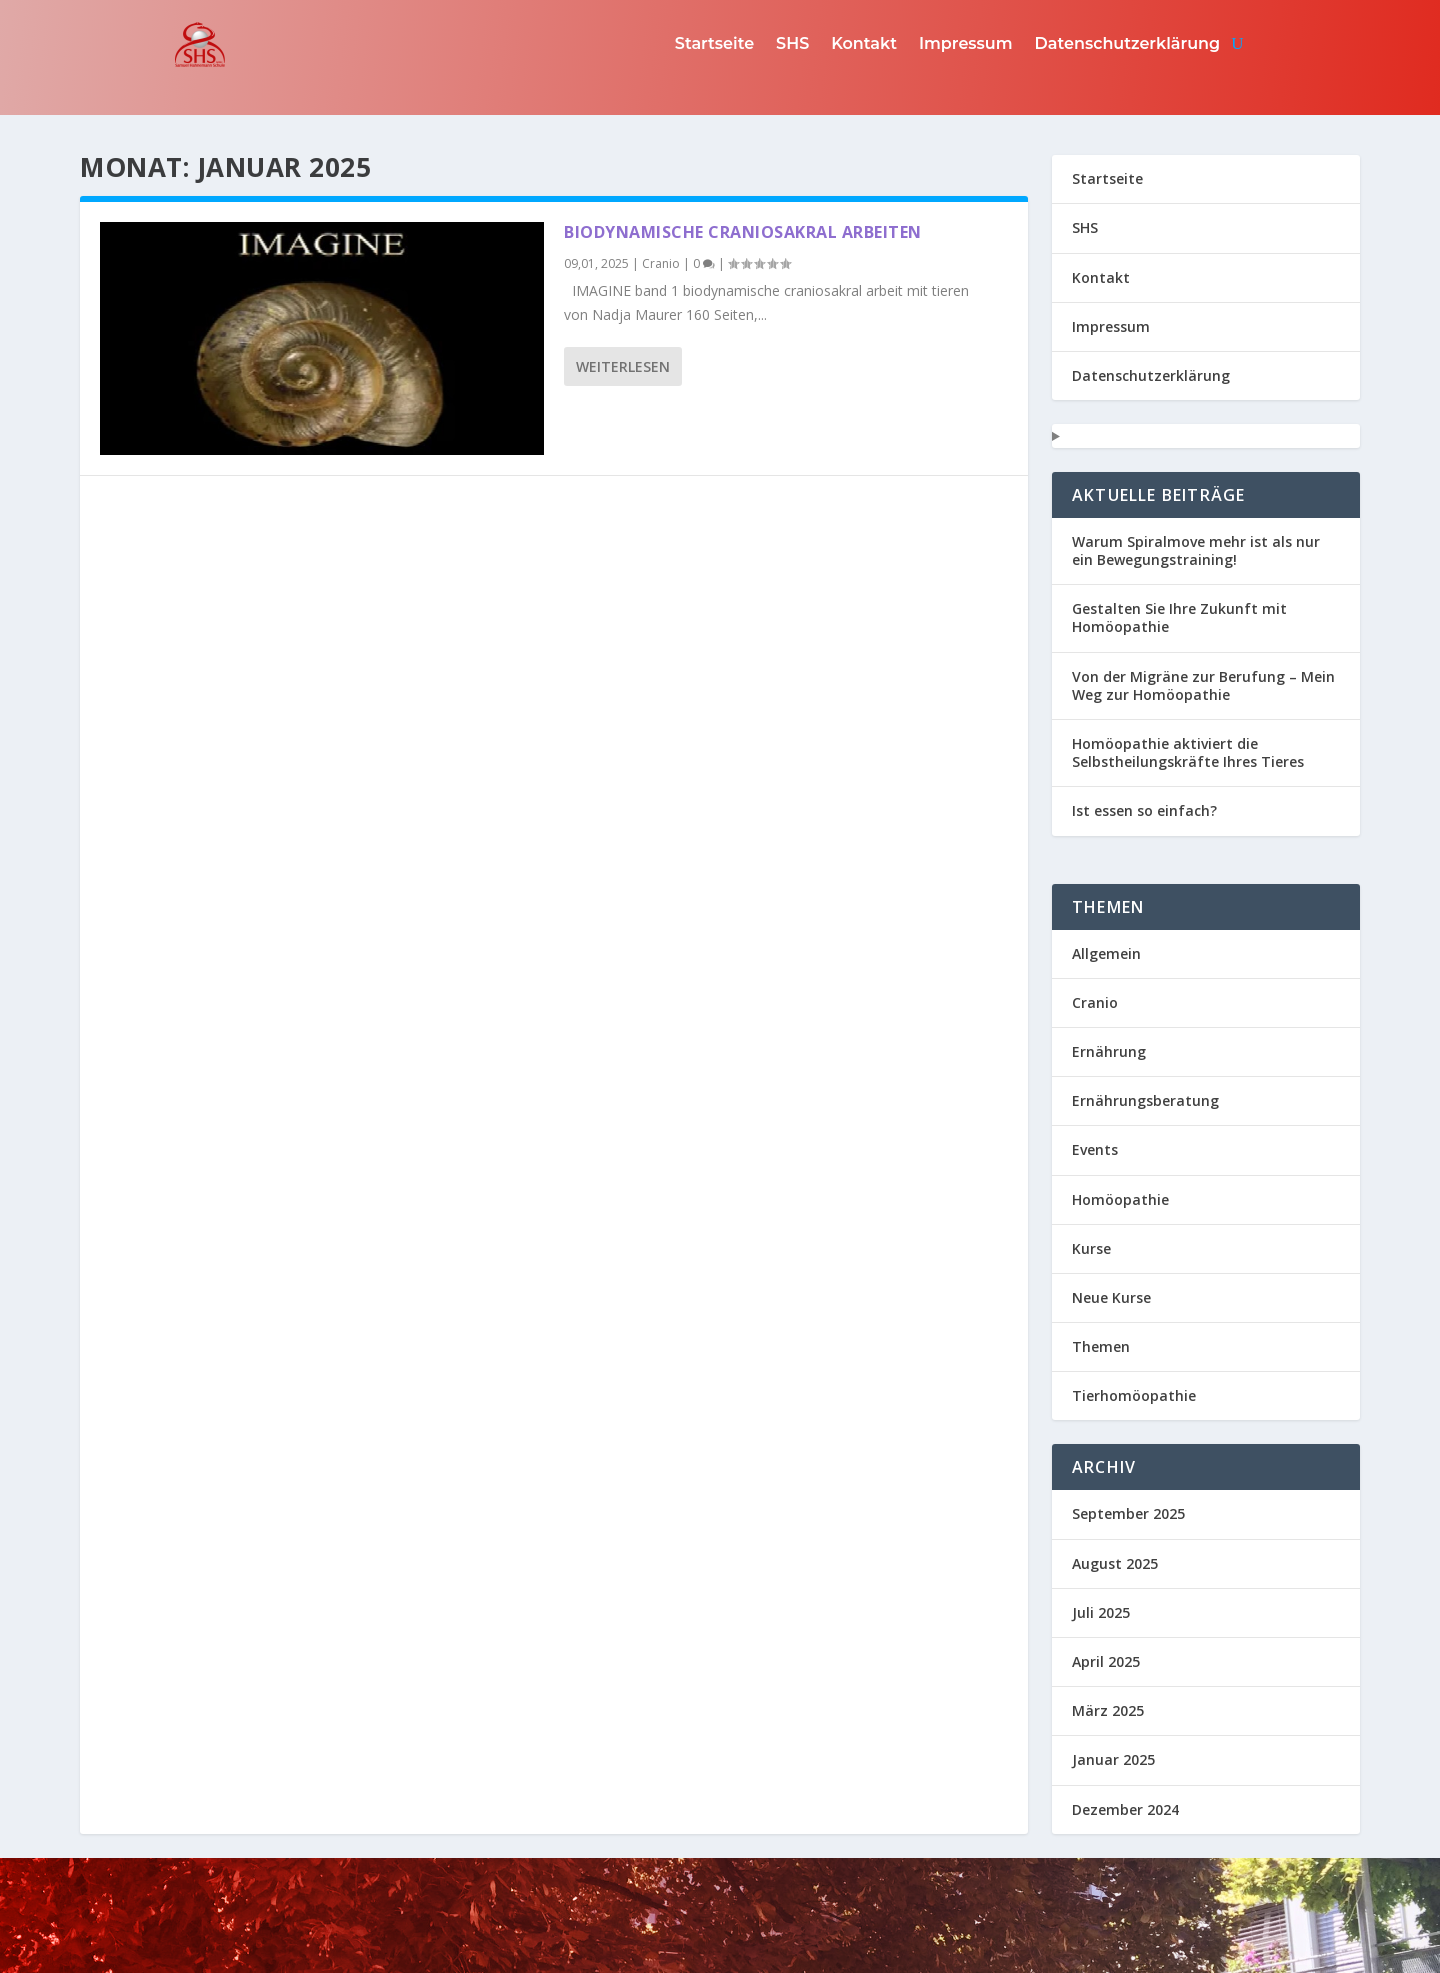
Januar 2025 (1113, 1759)
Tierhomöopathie (1134, 1395)
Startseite (714, 43)
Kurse (1091, 1248)
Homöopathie (1120, 1199)
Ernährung (1109, 1051)
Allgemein (1106, 953)
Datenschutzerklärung (1128, 43)
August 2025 (1115, 1563)
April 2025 (1106, 1661)
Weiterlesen (623, 366)
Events (1095, 1149)
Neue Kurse (1111, 1297)
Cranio (661, 263)
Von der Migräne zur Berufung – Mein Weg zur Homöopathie (1203, 685)
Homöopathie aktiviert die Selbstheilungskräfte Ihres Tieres (1188, 752)
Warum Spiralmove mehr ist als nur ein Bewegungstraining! (1196, 550)
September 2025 (1128, 1513)
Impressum (966, 43)
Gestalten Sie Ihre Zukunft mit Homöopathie (1179, 617)
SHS (792, 43)
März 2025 (1108, 1710)
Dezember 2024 (1125, 1809)
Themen (1101, 1346)
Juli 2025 (1101, 1612)
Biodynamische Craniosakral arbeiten (743, 232)
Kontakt (864, 43)
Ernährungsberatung (1145, 1100)
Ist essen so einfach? (1144, 810)
